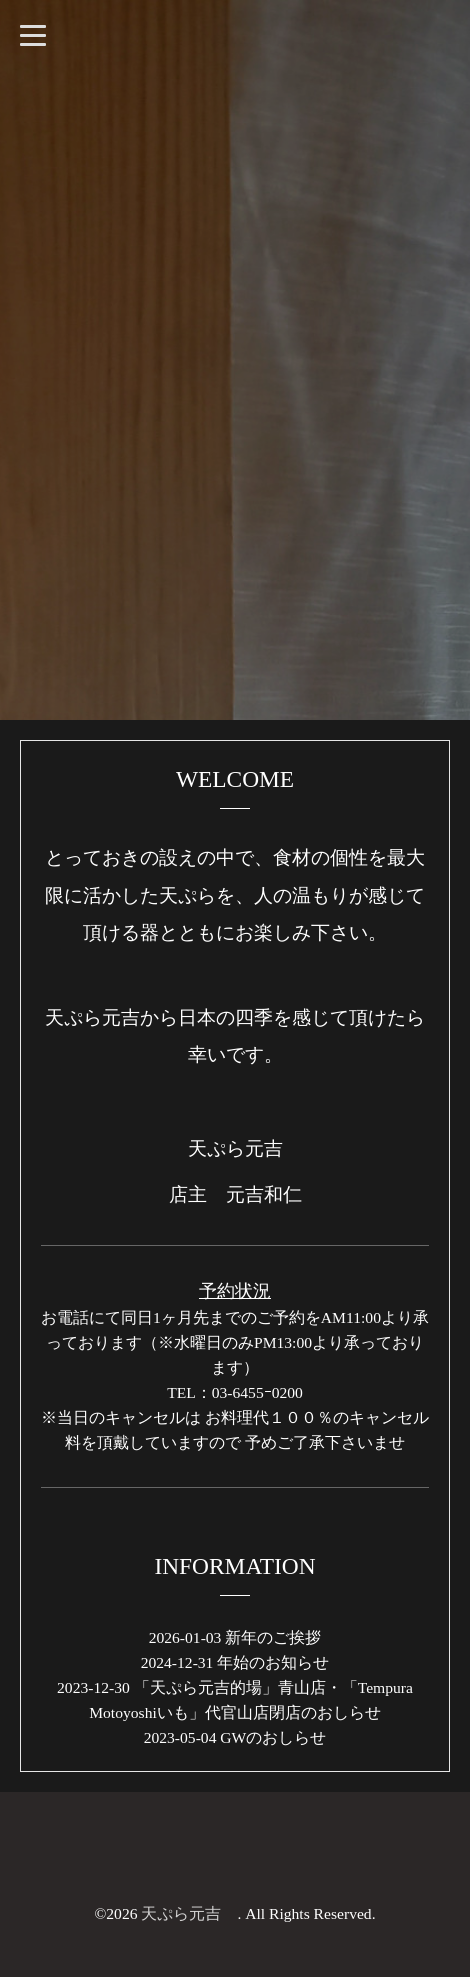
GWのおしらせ (273, 1737)
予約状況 (235, 1291)
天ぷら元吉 (189, 1913)
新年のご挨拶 (273, 1637)
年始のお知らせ (273, 1662)
